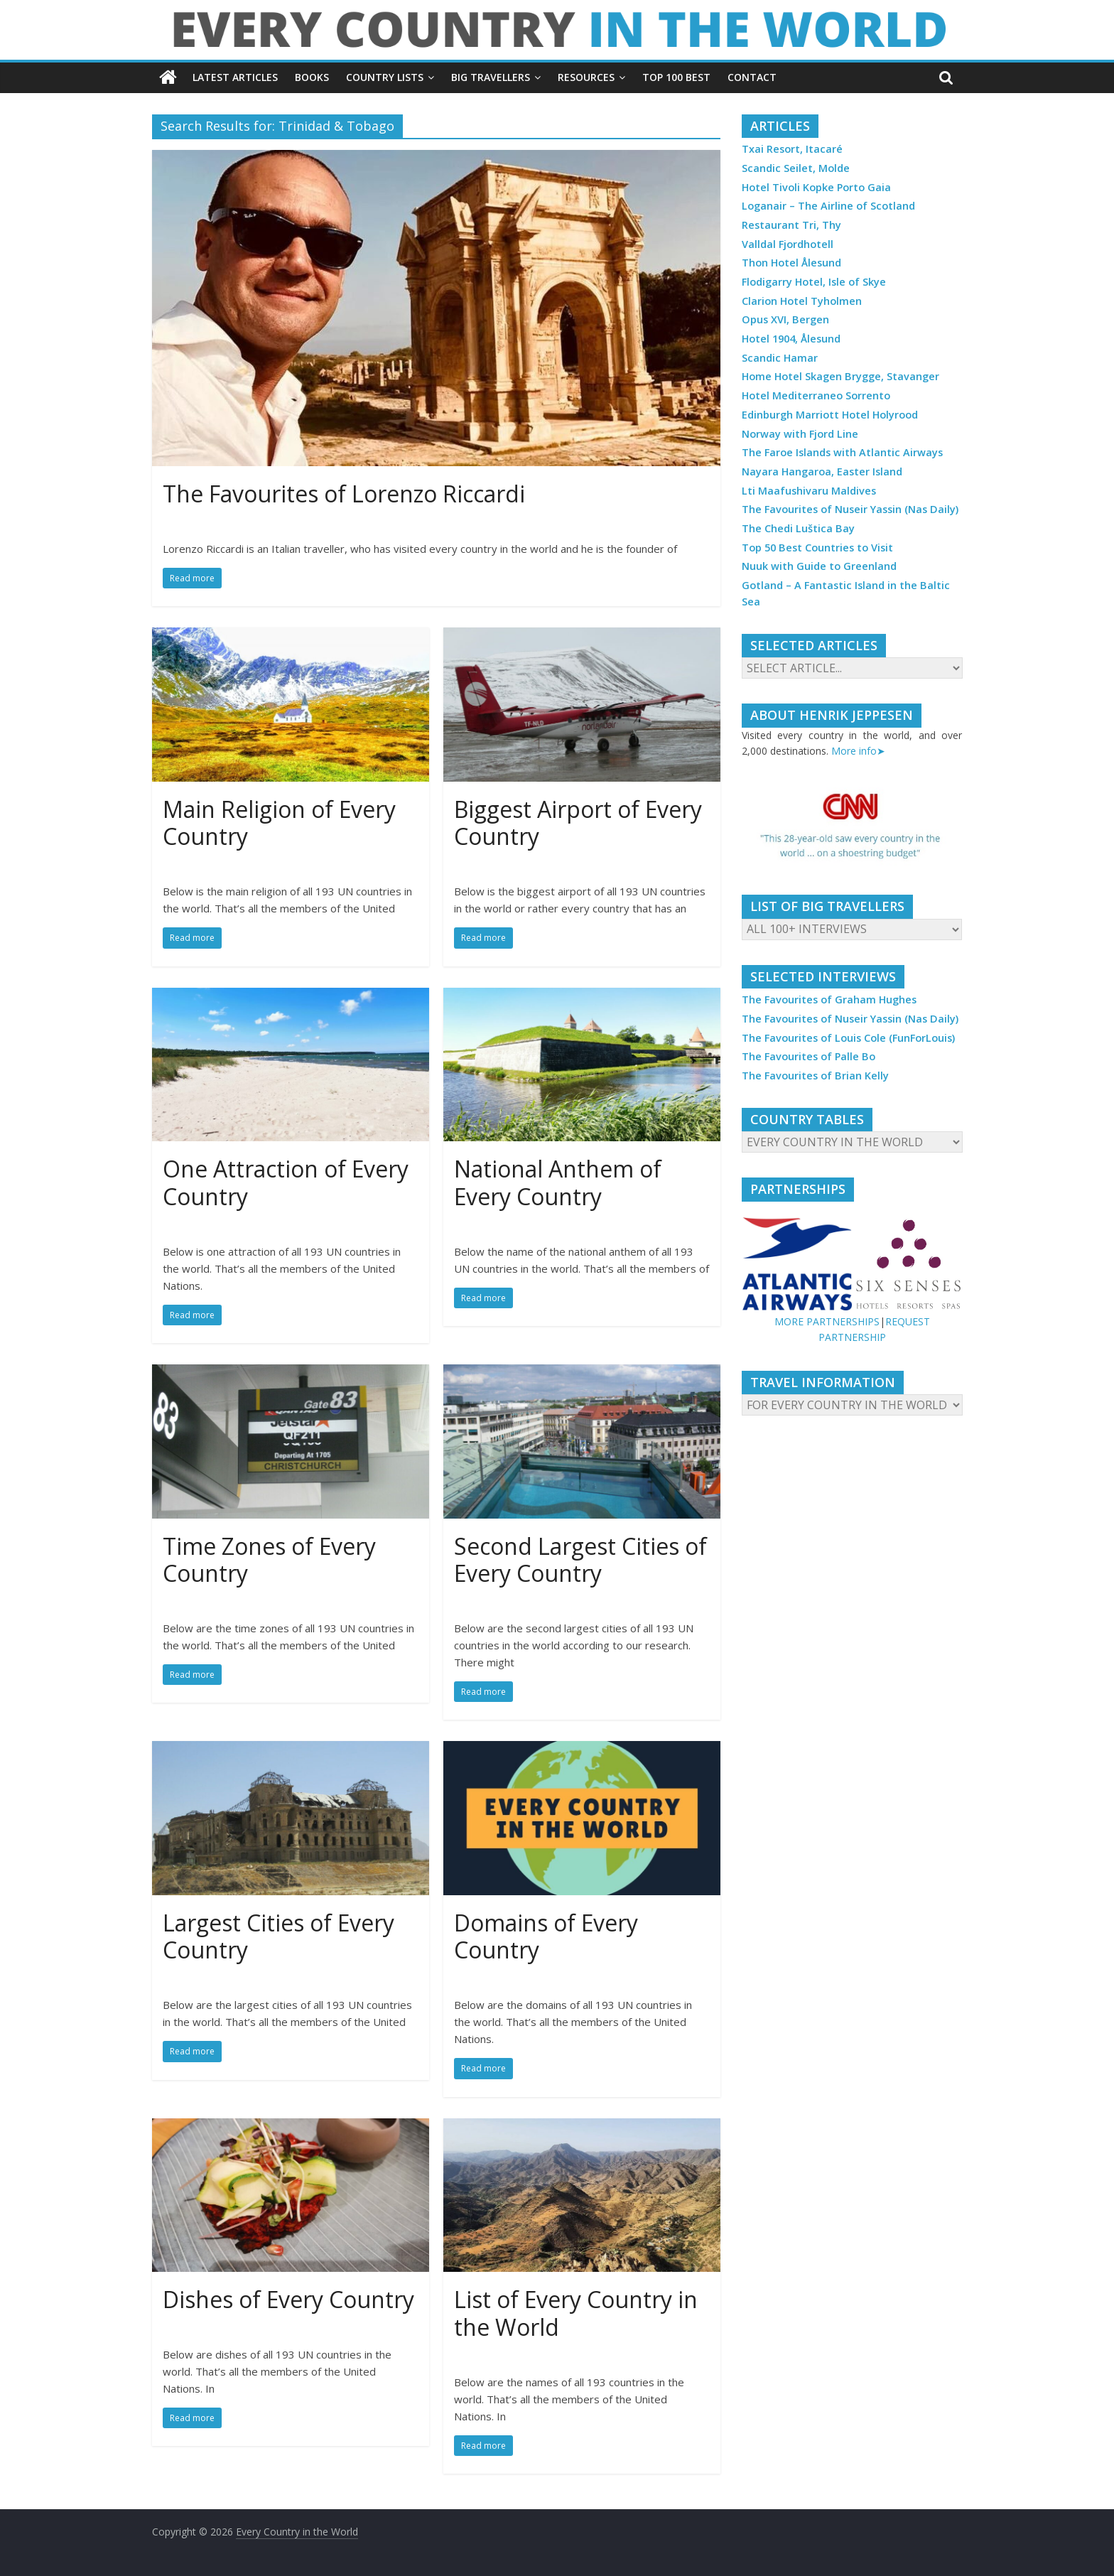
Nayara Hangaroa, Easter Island (822, 471)
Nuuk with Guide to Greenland (819, 566)
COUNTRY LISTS (384, 77)
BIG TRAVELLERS (490, 77)
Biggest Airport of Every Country (578, 822)
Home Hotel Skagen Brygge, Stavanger (840, 376)
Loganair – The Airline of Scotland (828, 205)
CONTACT (752, 77)
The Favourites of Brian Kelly (815, 1075)
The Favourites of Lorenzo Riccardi (344, 493)
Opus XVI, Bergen (785, 319)
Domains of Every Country (546, 1936)
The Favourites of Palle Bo (808, 1056)
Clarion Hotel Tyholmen (802, 301)
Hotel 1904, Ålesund (791, 338)
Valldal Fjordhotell (787, 244)
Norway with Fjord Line (800, 434)
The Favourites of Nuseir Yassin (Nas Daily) (850, 509)
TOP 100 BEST (676, 77)
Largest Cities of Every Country (278, 1936)
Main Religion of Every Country (279, 822)
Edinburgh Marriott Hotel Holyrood (830, 414)
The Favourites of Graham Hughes (829, 999)
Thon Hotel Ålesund (791, 262)
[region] (852, 827)
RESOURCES (586, 77)
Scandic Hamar (780, 358)
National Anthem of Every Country (557, 1182)
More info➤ (858, 751)
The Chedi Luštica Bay (798, 528)
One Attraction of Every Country (286, 1182)
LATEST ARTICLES (235, 77)
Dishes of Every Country (288, 2299)
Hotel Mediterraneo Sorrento (816, 395)
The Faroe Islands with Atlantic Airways (842, 452)
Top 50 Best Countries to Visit (817, 547)
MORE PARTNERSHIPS (827, 1321)
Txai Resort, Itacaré (792, 149)
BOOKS (312, 77)
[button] (852, 827)
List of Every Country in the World (576, 2312)
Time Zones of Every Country (269, 1559)
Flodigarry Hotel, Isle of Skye (814, 282)
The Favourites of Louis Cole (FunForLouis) (848, 1038)
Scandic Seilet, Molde (796, 168)
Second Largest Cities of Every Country (580, 1559)
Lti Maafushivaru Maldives (809, 490)
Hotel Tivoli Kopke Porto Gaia (816, 187)
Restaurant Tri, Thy (791, 225)
